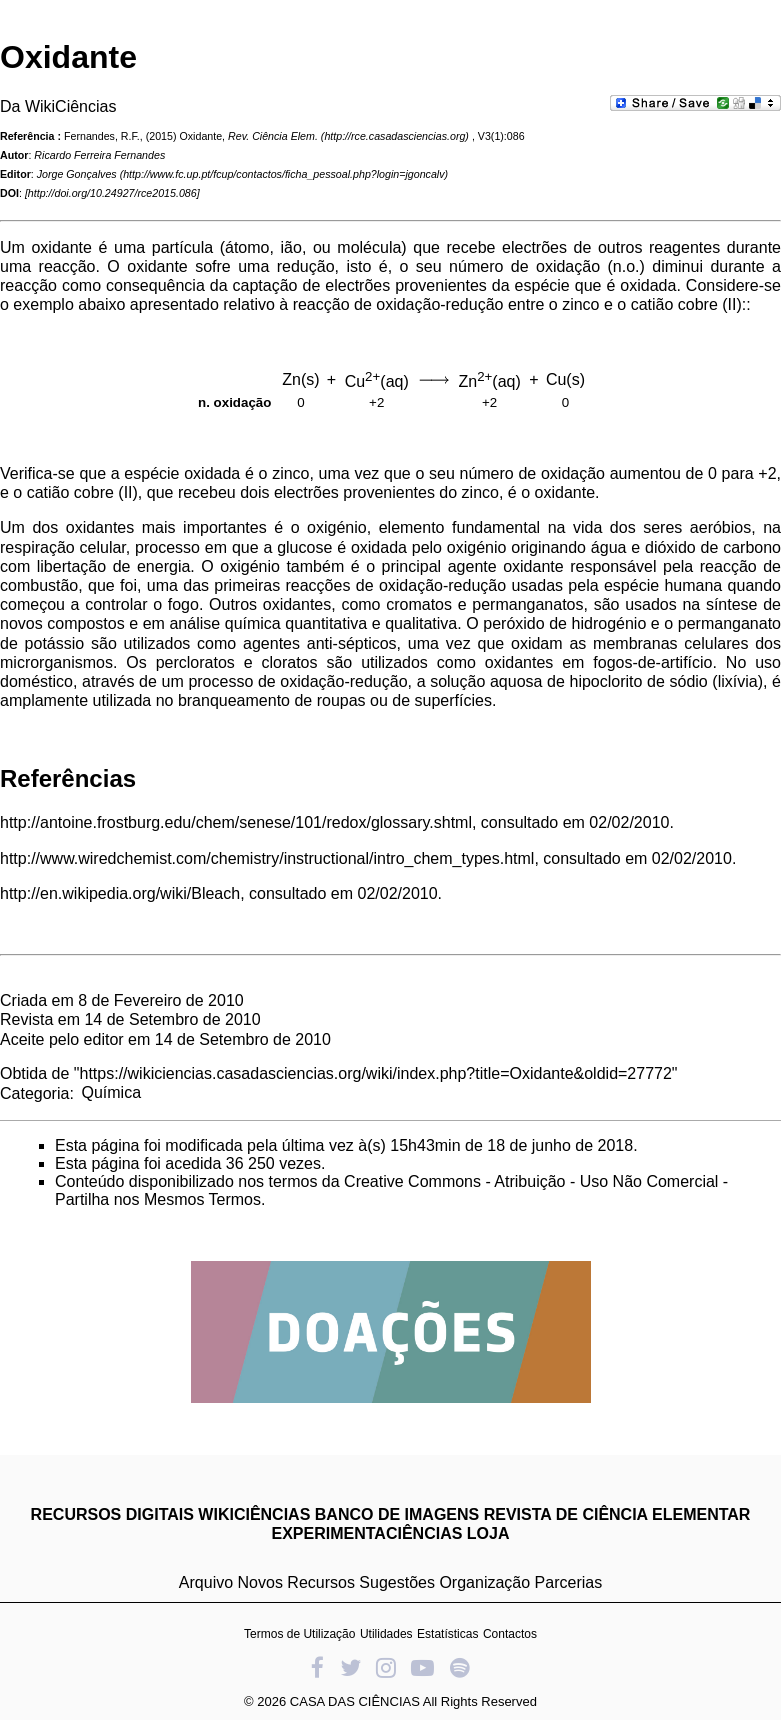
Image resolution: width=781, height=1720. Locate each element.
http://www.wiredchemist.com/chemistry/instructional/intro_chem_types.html (267, 858)
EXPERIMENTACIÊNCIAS (367, 1533)
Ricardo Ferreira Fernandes (99, 155)
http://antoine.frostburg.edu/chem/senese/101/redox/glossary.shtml (236, 822)
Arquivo (206, 1582)
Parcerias (569, 1582)
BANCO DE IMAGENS (397, 1514)
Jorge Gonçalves (77, 174)
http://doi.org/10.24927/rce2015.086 (112, 193)
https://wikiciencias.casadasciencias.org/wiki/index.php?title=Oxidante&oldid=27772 (376, 1073)
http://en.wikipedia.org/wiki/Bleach (120, 893)
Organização (484, 1582)
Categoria (34, 1092)
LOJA (488, 1533)
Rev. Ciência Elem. (273, 136)
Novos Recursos (296, 1582)
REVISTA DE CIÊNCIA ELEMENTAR (617, 1514)
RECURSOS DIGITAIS (112, 1514)
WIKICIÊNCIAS (254, 1514)
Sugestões (397, 1582)
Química (111, 1092)
